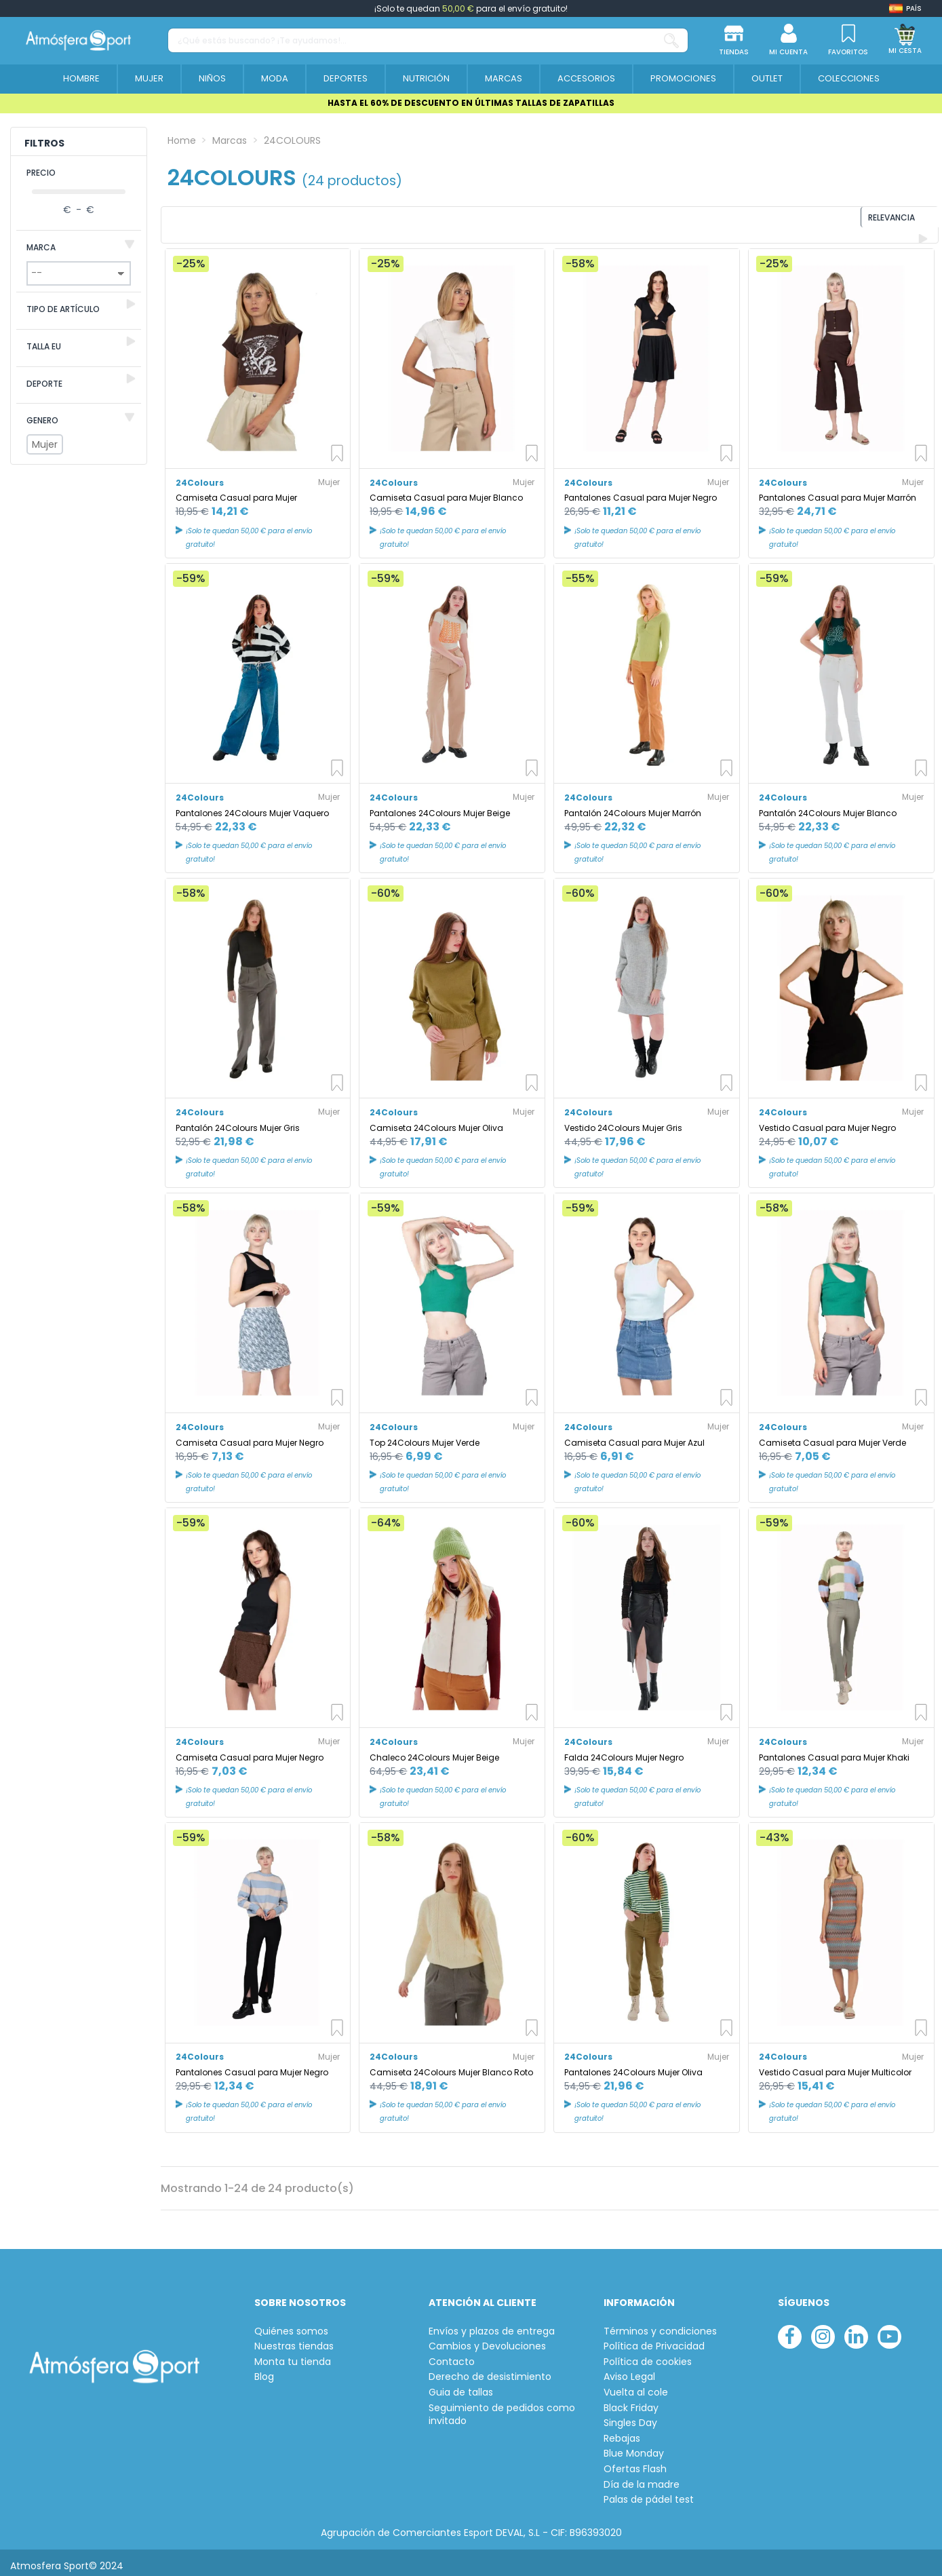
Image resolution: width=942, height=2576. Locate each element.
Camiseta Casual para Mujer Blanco (446, 491)
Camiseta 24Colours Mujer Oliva (436, 1121)
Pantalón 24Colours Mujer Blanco (828, 806)
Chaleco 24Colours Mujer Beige (434, 1751)
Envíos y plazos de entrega (492, 2324)
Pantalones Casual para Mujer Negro (640, 491)
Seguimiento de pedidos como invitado (502, 2408)
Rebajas (622, 2431)
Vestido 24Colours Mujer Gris (623, 1121)
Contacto (452, 2355)
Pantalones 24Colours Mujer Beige (440, 806)
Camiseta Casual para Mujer (236, 491)
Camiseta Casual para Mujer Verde (832, 1436)
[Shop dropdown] (905, 8)
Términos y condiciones (660, 2324)
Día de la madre (642, 2478)
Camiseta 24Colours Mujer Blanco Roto (451, 2065)
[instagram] (823, 2330)
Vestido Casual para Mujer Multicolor (835, 2065)
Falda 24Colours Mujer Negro (624, 1751)
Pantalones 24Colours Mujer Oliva (633, 2065)
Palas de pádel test (649, 2493)
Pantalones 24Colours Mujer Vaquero (252, 806)
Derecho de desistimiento (490, 2370)
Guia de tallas (461, 2385)
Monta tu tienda (292, 2355)
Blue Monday (634, 2447)
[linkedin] (856, 2330)
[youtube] (889, 2330)
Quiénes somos (291, 2324)
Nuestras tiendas (294, 2340)
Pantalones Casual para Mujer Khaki (834, 1751)
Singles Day (630, 2416)
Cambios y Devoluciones (487, 2340)
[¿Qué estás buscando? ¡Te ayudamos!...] (671, 40)
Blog (264, 2370)
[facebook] (790, 2330)
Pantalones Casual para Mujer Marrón (837, 491)
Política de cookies (648, 2355)
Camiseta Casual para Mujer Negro (249, 1436)
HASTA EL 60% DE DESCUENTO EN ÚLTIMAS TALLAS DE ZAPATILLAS (471, 103)
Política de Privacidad (654, 2340)
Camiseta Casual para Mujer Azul (634, 1436)
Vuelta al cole (636, 2385)
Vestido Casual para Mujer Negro (827, 1121)
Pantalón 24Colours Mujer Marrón (632, 806)
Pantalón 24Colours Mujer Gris (238, 1121)
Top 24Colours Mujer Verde (424, 1436)
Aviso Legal (629, 2370)
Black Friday (631, 2401)
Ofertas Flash (635, 2462)
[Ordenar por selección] (846, 222)
